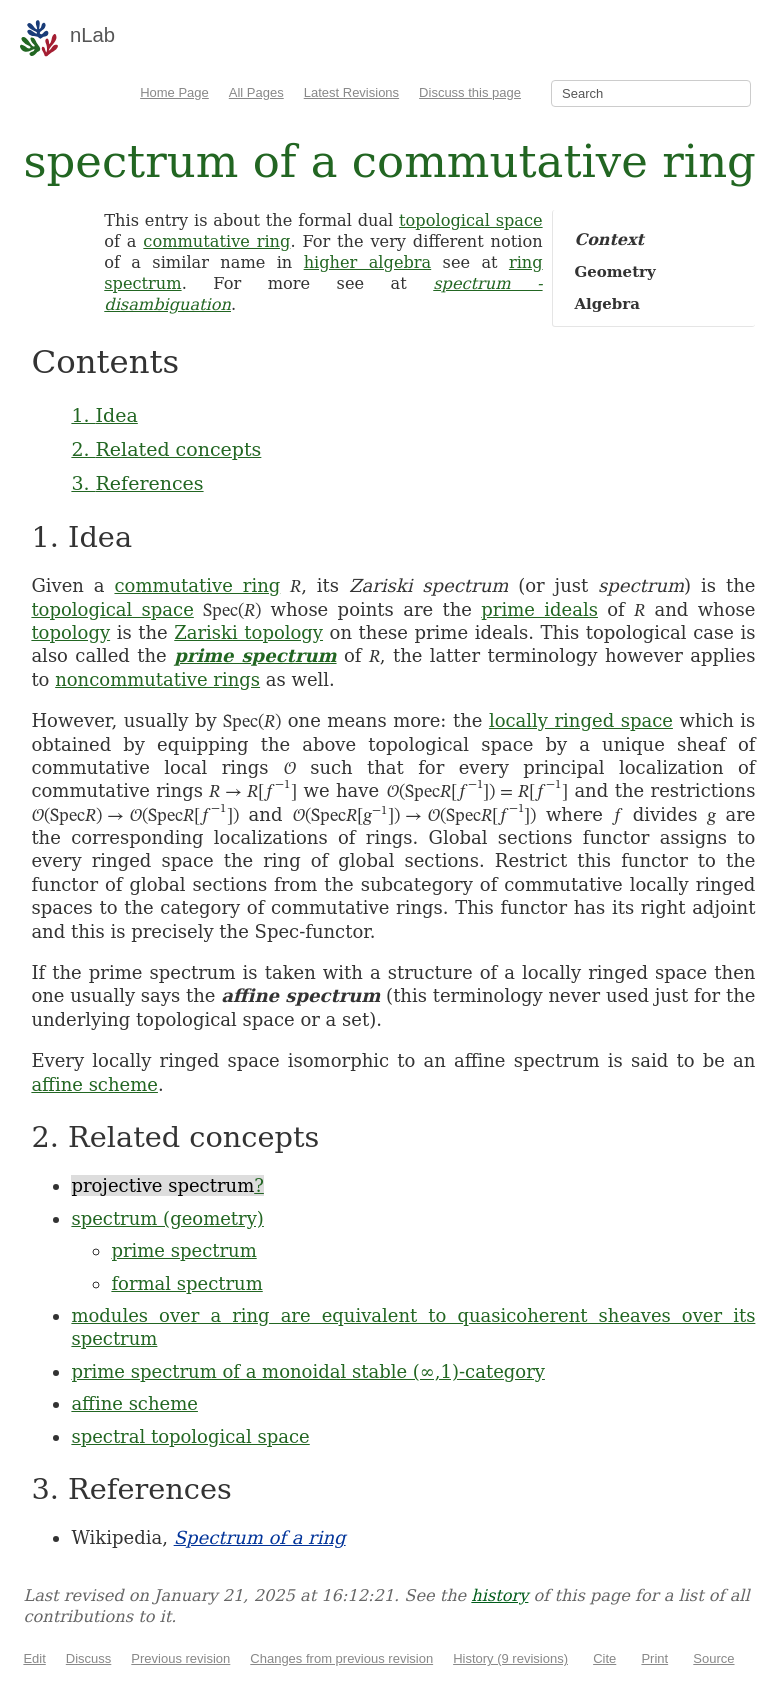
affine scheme (94, 1084)
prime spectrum (255, 655)
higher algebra (368, 262)
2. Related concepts (166, 449)
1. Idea (104, 415)
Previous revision (180, 1658)
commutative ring (216, 241)
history (499, 1595)
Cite (604, 1658)
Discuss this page (470, 92)
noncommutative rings (157, 679)
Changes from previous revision (341, 1658)
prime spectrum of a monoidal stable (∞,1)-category (308, 1371)
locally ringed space (581, 720)
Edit (34, 1658)
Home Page (174, 92)
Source (713, 1658)
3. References (137, 483)
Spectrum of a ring (260, 1537)
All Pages (256, 92)
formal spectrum (186, 1283)
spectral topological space (190, 1436)
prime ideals (539, 609)
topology (70, 632)
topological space (471, 220)
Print (654, 1658)
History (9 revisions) (510, 1658)
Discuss (89, 1658)
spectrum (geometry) (167, 1218)
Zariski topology (248, 632)
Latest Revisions (351, 92)
